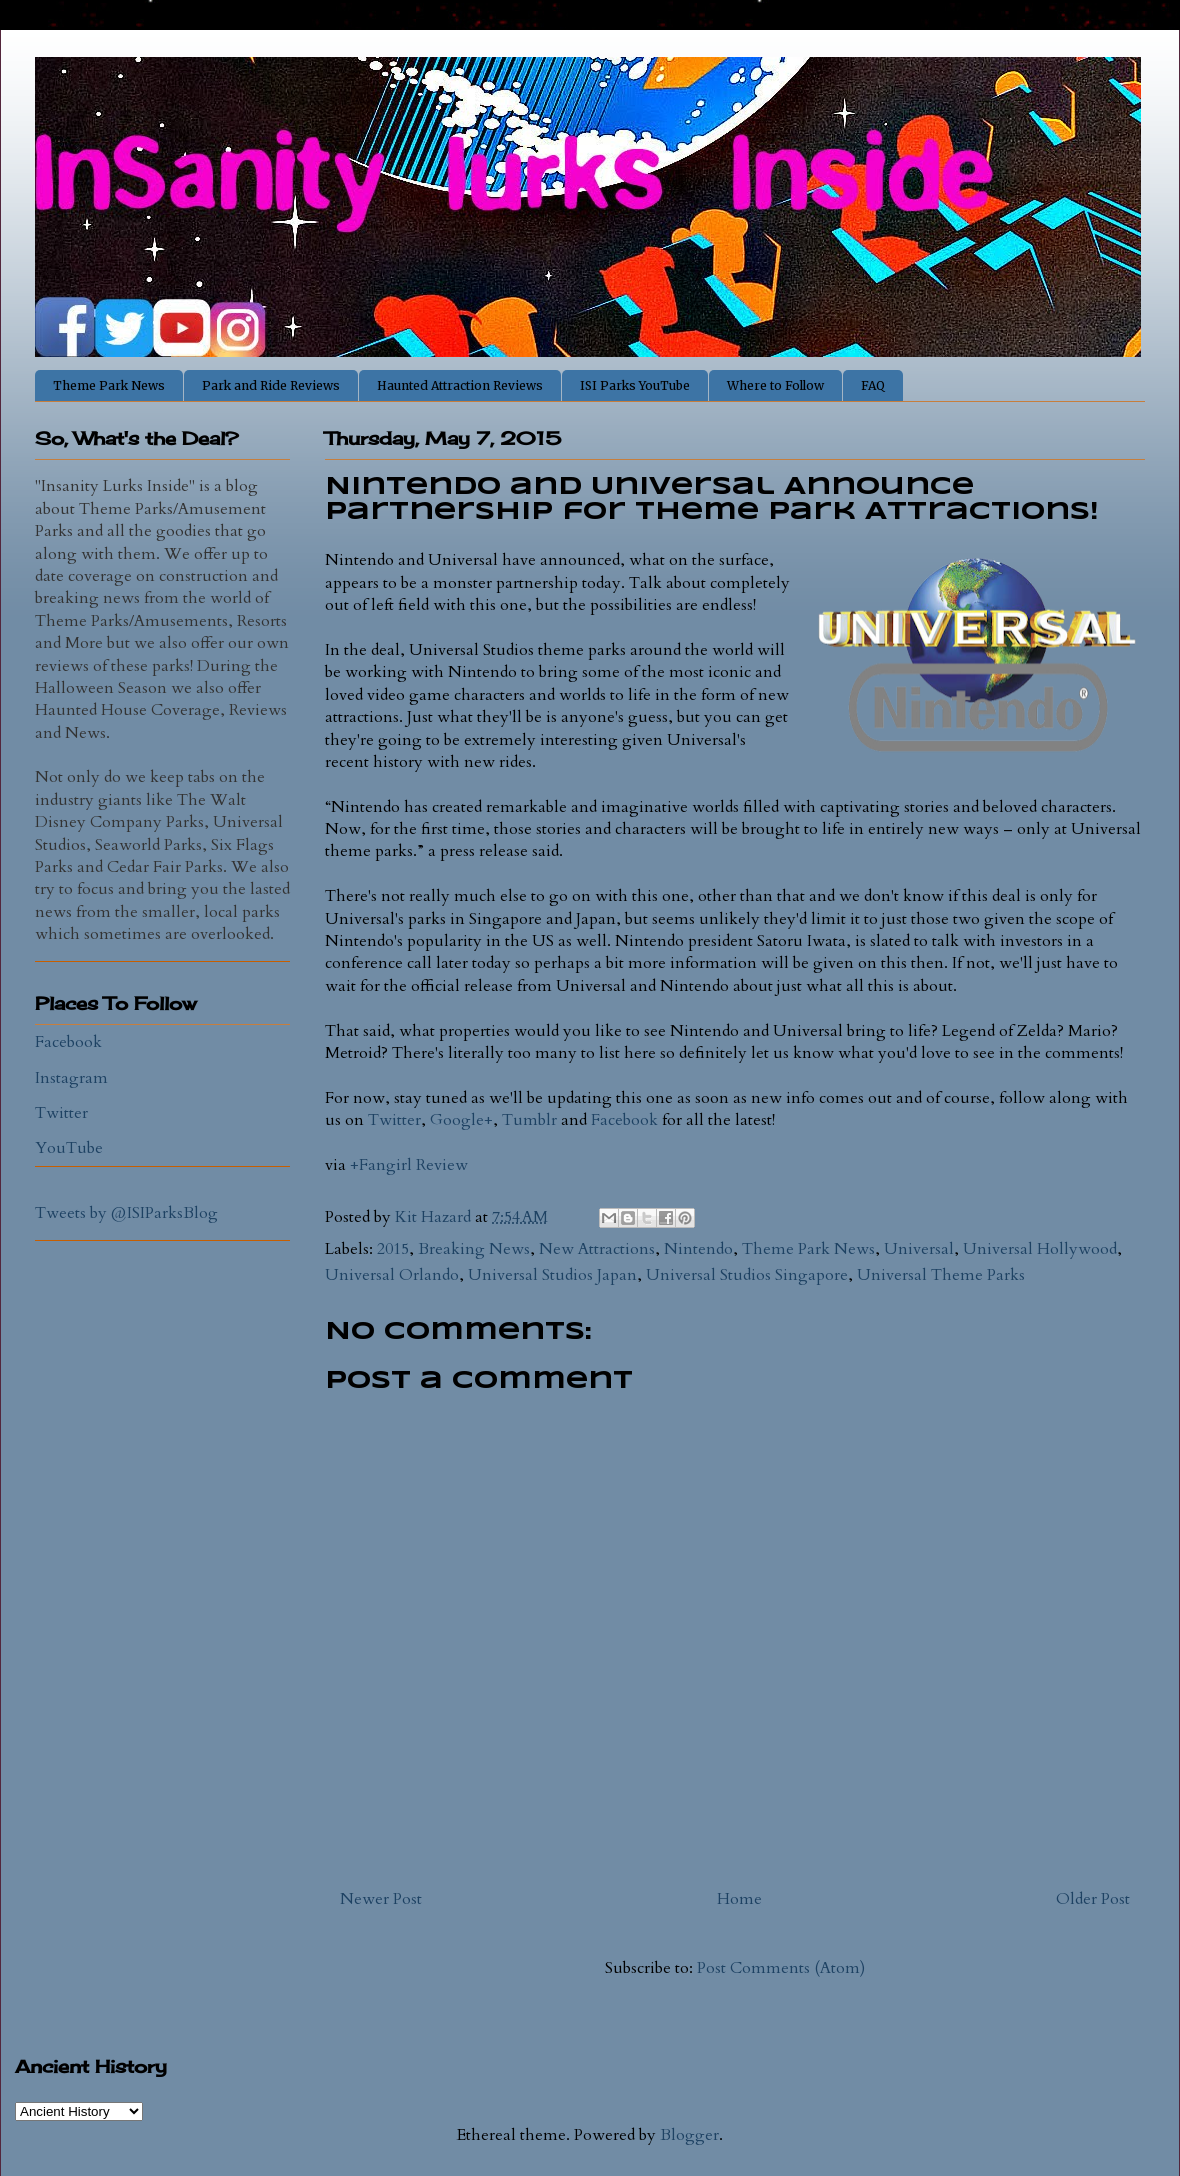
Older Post (1093, 1899)
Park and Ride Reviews (271, 385)
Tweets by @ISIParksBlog (126, 1213)
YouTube (69, 1148)
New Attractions (597, 1249)
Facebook (624, 1120)
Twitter (394, 1120)
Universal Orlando (392, 1275)
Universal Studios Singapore (747, 1275)
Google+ (461, 1120)
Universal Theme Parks (941, 1275)
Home (739, 1899)
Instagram (71, 1078)
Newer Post (381, 1899)
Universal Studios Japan (552, 1275)
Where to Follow (775, 385)
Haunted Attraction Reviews (460, 385)
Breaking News (474, 1249)
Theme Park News (109, 385)
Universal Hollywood (1040, 1249)
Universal (919, 1249)
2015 (393, 1249)
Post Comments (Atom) (781, 1968)
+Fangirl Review (409, 1165)
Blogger (689, 2135)
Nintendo (698, 1249)
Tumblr (529, 1120)
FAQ (873, 385)
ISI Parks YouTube (635, 385)
